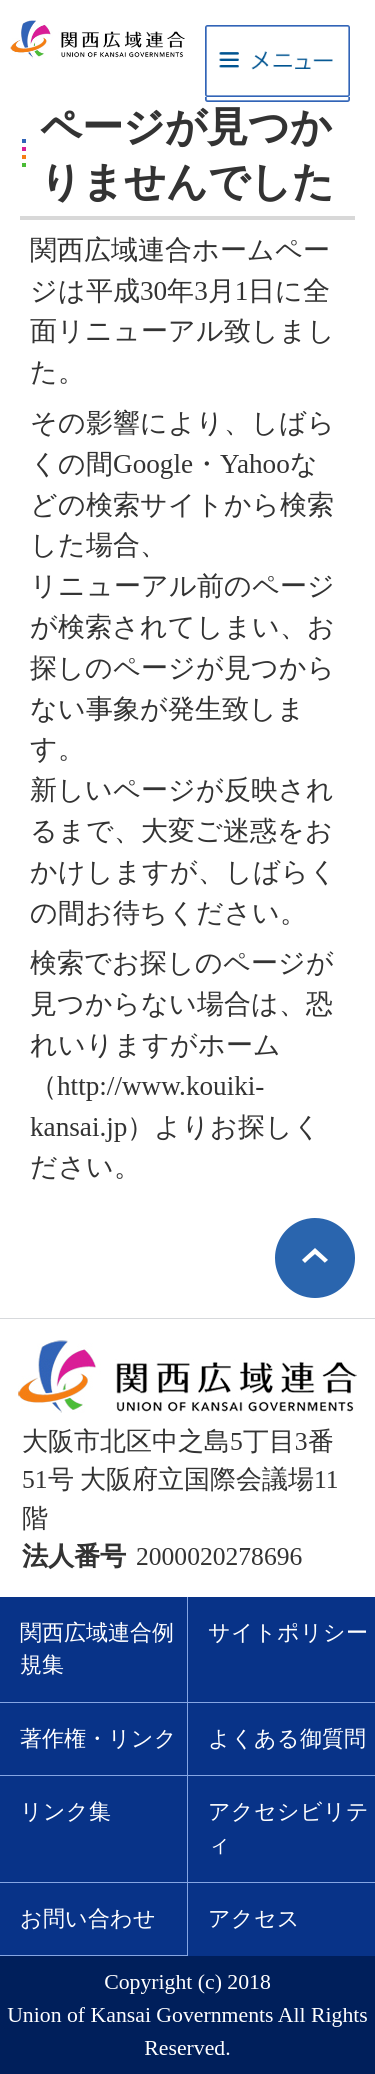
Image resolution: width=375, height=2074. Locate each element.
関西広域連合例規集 (97, 1649)
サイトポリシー (288, 1633)
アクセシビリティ (288, 1828)
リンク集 (65, 1812)
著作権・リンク (98, 1739)
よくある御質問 (287, 1739)
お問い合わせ (88, 1919)
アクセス (254, 1919)
